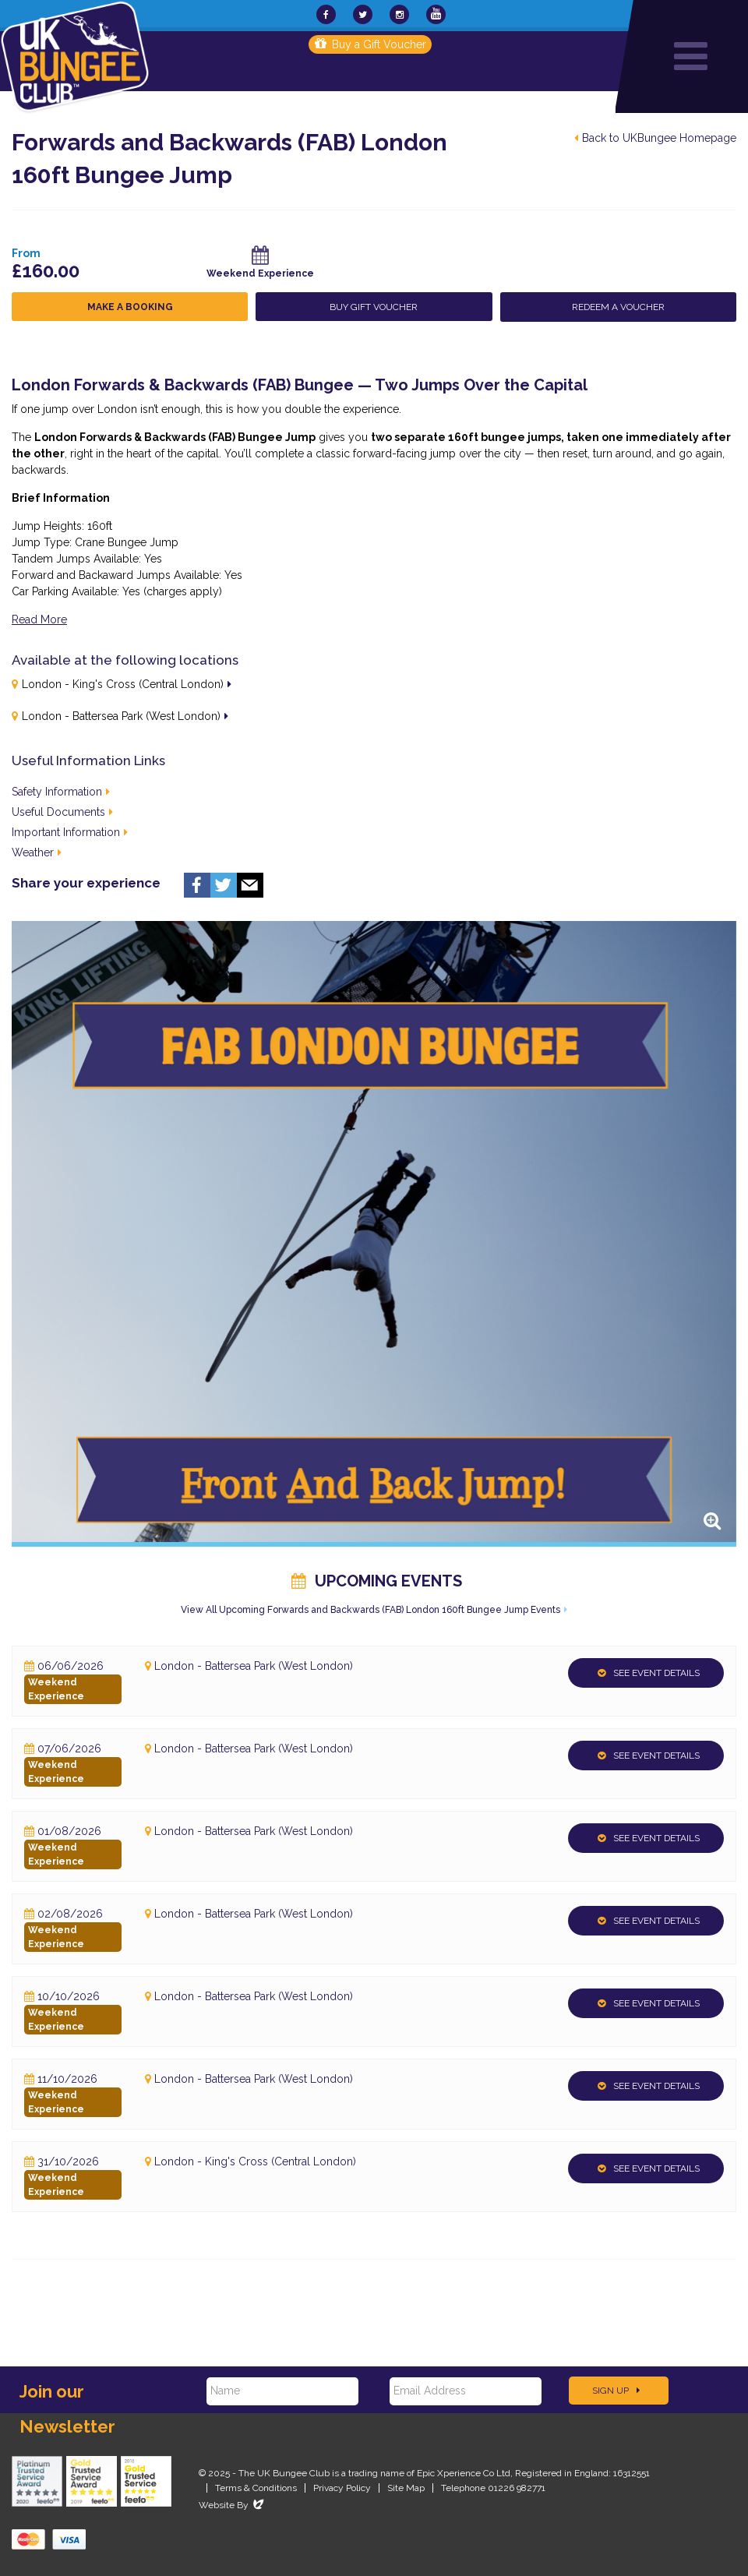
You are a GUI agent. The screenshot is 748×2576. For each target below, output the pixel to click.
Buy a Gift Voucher (370, 44)
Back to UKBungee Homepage (655, 138)
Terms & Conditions (256, 2487)
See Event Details (649, 1672)
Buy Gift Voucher (374, 307)
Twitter (223, 885)
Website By (232, 2505)
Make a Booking (130, 307)
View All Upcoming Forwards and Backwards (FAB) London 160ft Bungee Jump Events (370, 1609)
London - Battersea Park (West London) (121, 716)
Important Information (70, 832)
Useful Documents (62, 812)
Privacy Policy (342, 2487)
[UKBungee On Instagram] (399, 14)
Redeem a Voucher (618, 307)
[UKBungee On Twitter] (362, 14)
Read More (39, 619)
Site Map (406, 2487)
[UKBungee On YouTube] (436, 14)
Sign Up (616, 2390)
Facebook (197, 885)
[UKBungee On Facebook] (326, 14)
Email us (250, 885)
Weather (37, 852)
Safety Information (61, 791)
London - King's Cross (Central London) (123, 684)
